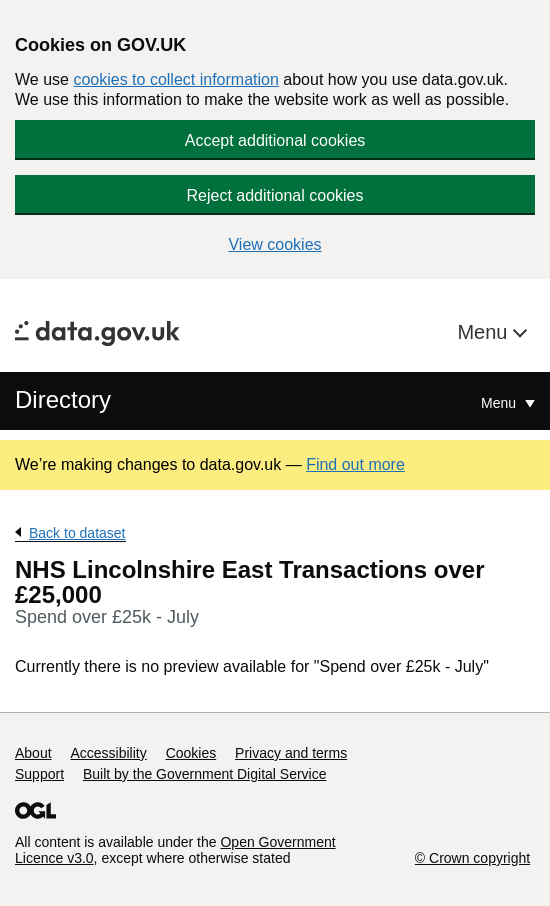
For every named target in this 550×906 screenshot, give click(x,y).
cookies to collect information (175, 79)
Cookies (191, 753)
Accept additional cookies (275, 140)
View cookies (274, 244)
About (33, 753)
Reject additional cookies (275, 195)
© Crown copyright (472, 858)
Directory (63, 399)
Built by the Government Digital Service (205, 774)
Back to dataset (77, 533)
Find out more (355, 464)
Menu (485, 332)
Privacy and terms (291, 753)
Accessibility (108, 753)
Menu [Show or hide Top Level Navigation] (500, 403)
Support (39, 774)
